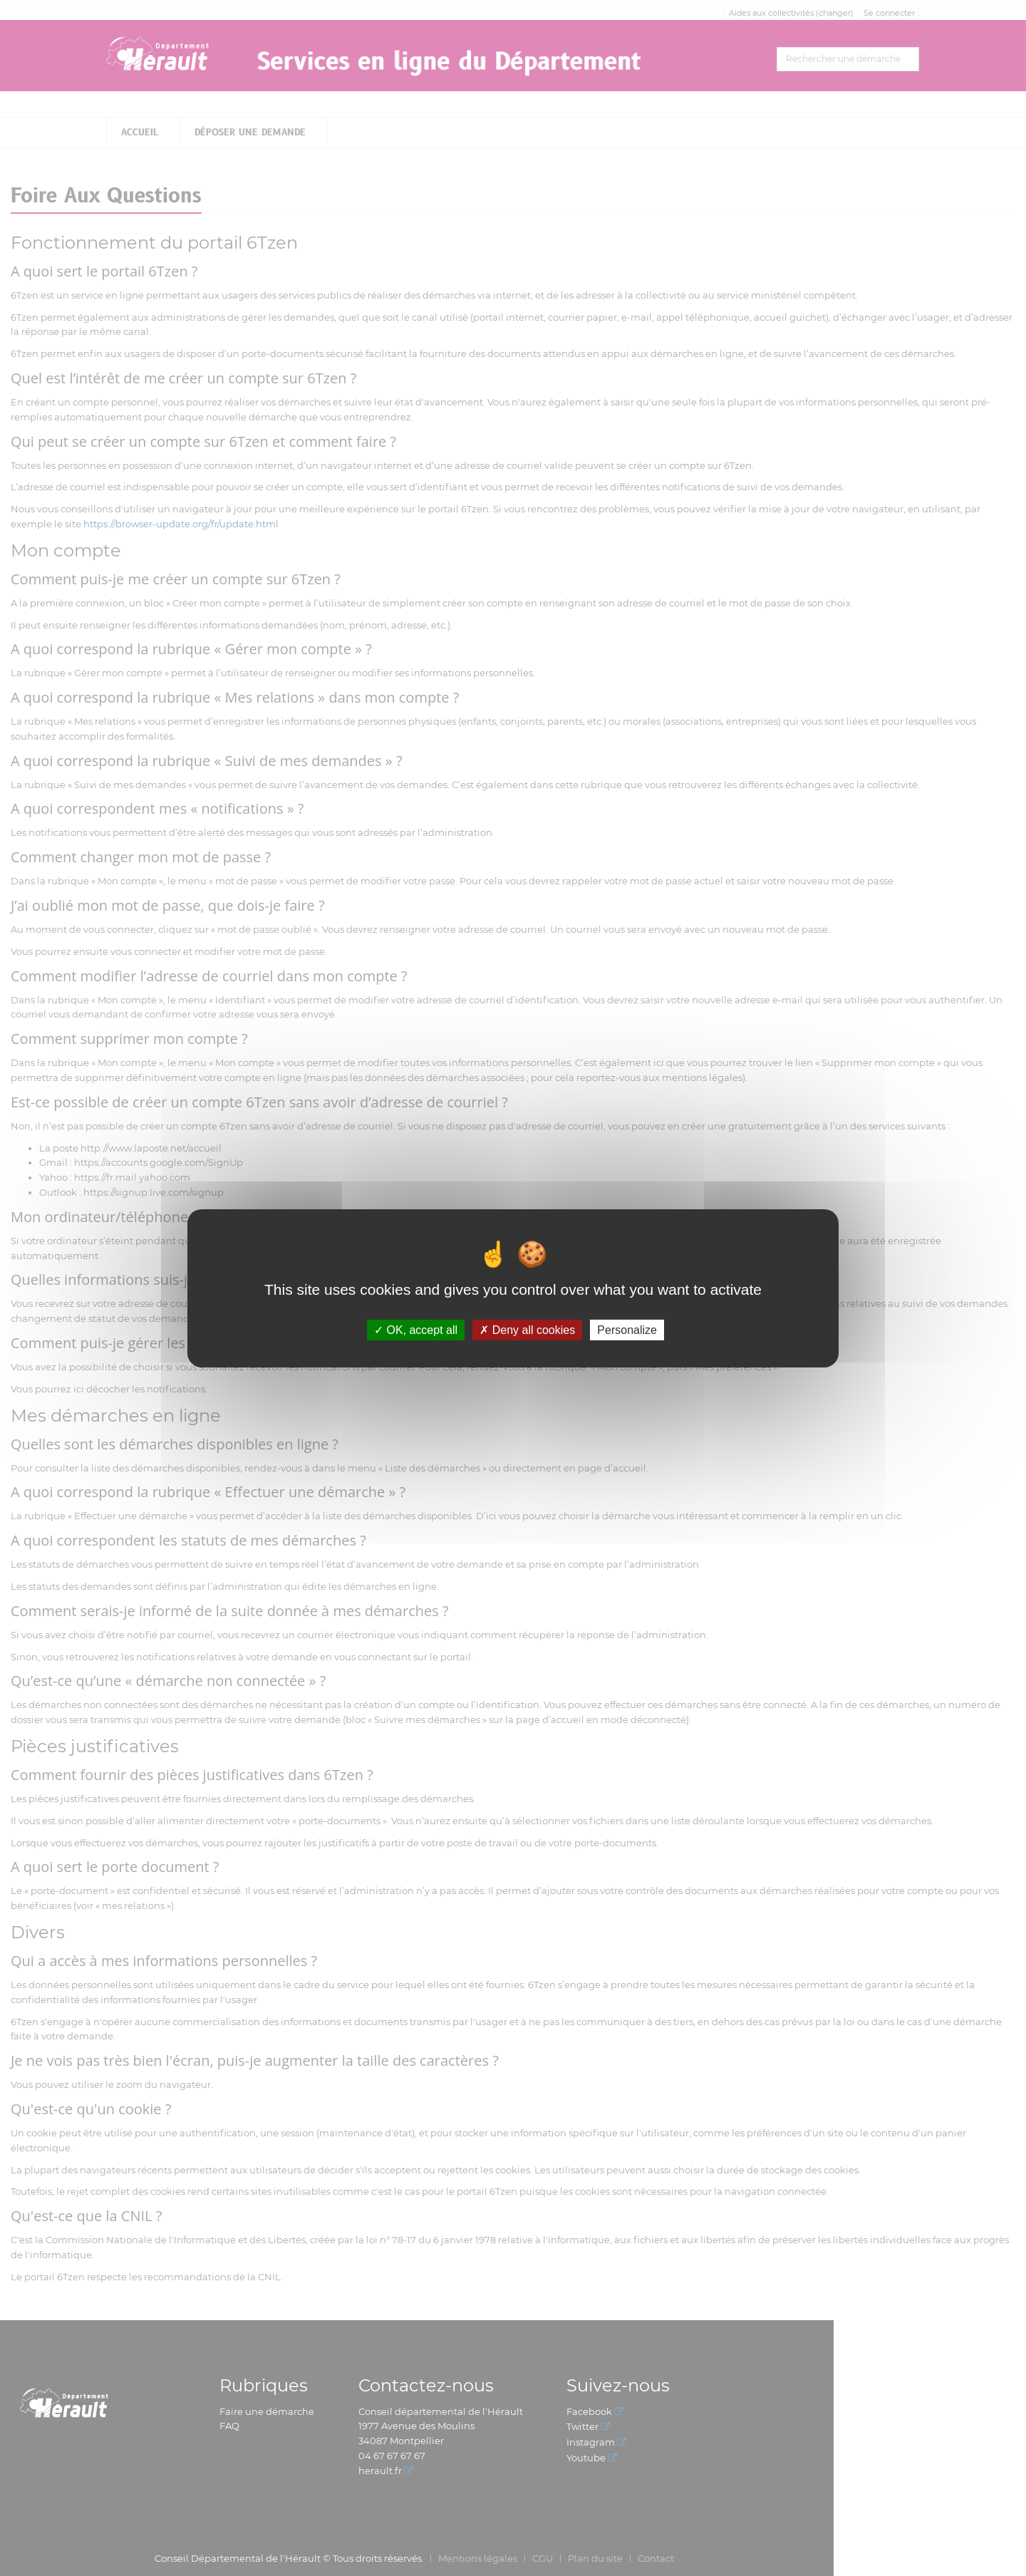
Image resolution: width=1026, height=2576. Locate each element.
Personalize (627, 1329)
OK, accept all (415, 1329)
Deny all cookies (527, 1329)
